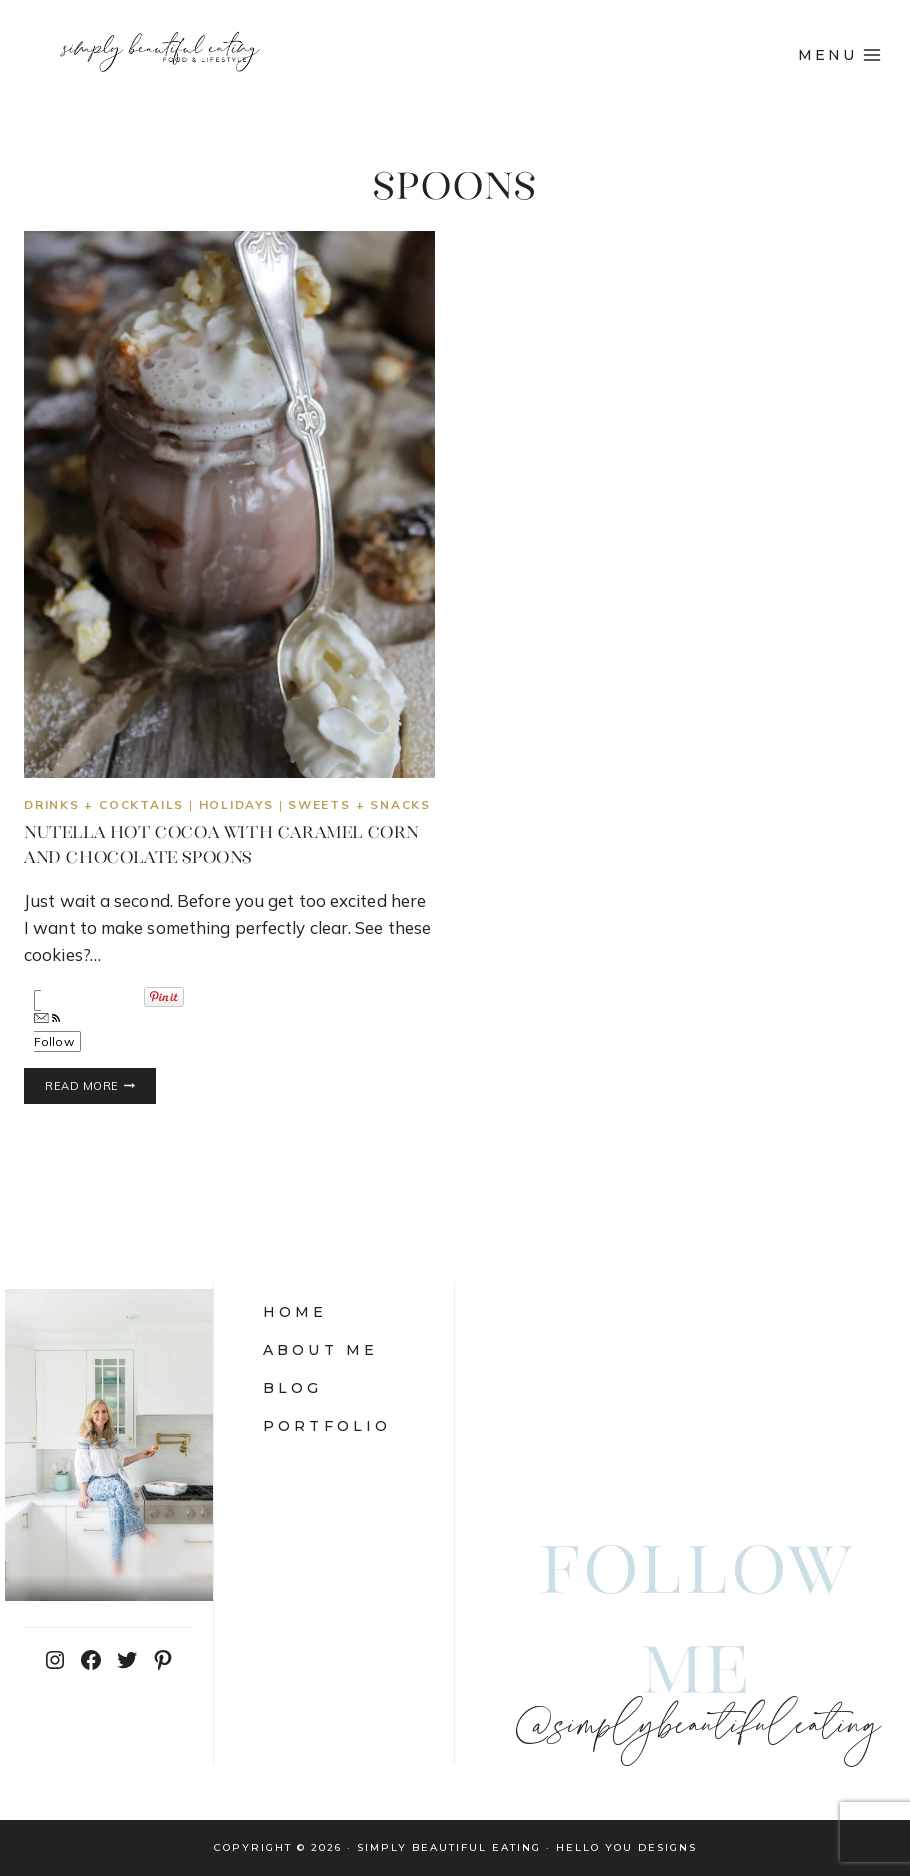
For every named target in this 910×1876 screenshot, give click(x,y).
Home (295, 1312)
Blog (293, 1388)
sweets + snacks (359, 804)
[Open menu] (840, 55)
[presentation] (229, 504)
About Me (321, 1350)
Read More (100, 1086)
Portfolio (327, 1426)
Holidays (236, 804)
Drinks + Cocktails (104, 804)
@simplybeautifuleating (696, 1727)
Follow (54, 1031)
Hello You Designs (626, 1847)
